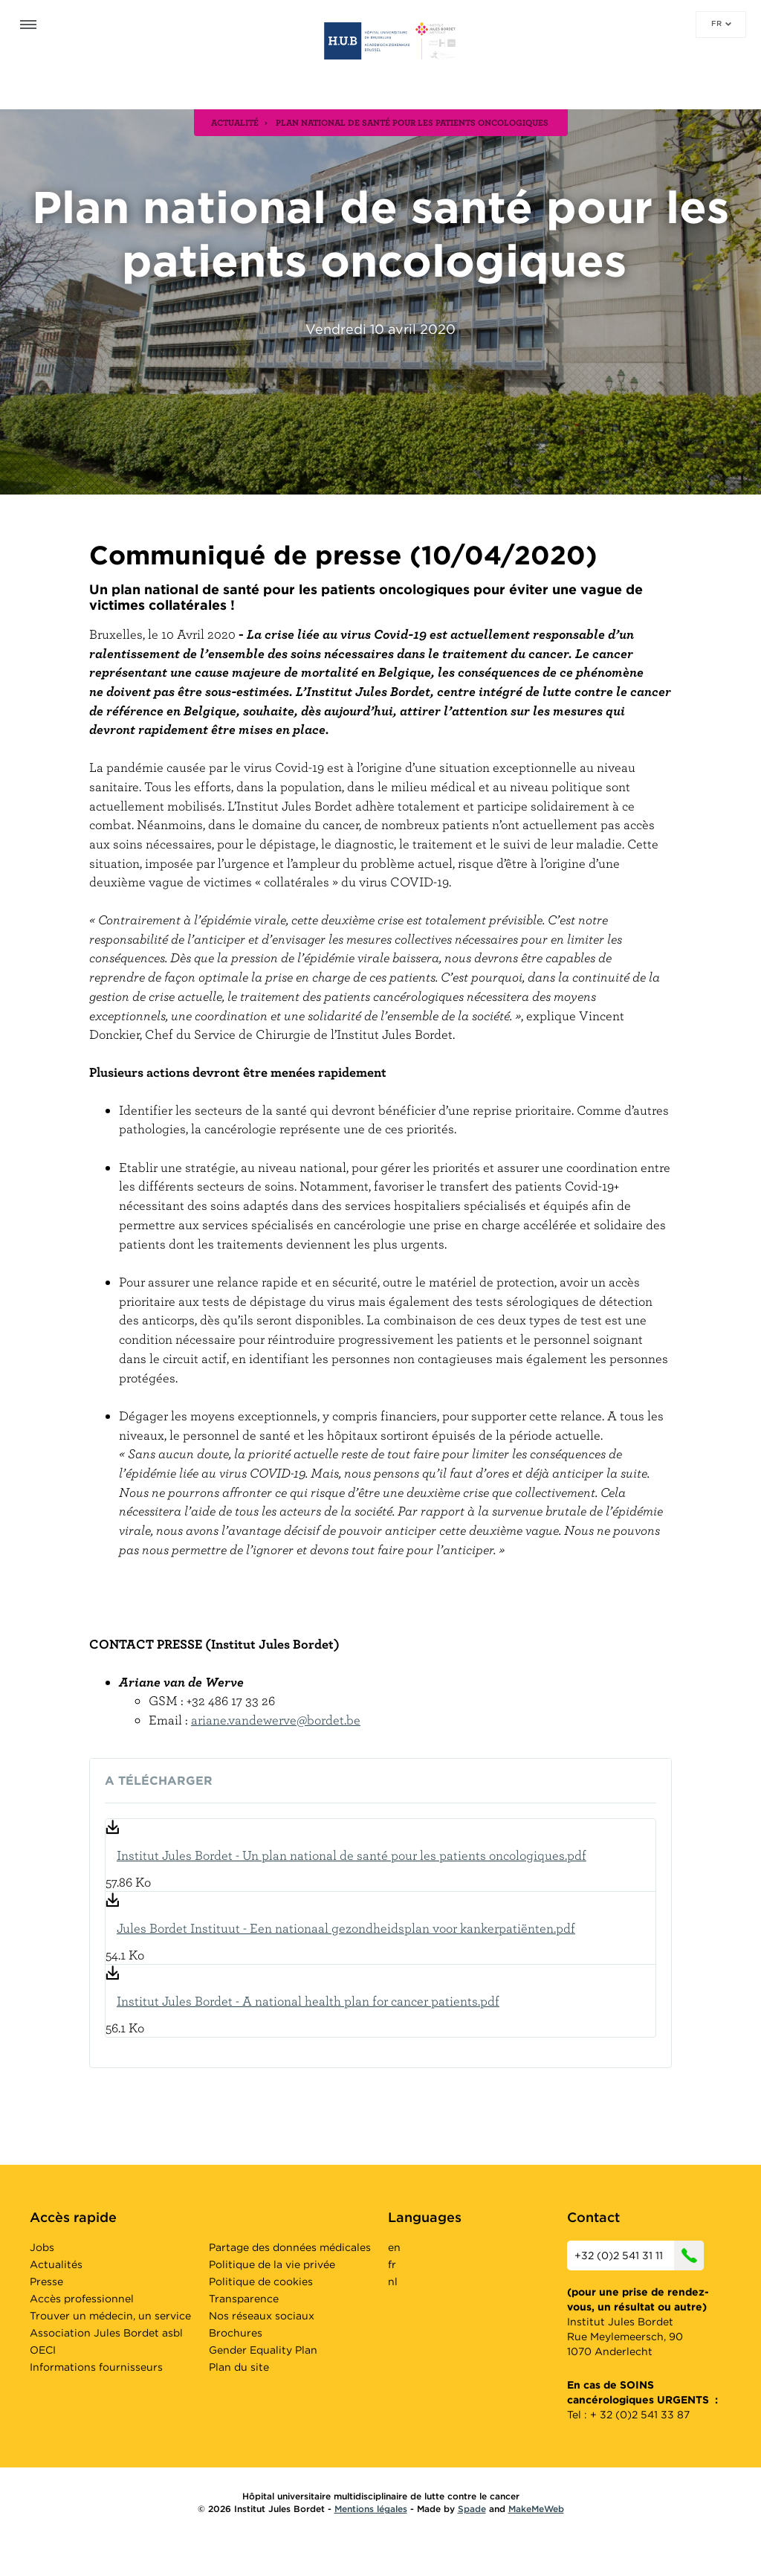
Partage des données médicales (290, 2247)
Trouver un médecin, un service (110, 2316)
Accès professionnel (82, 2299)
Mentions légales (370, 2508)
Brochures (235, 2333)
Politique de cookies (261, 2281)
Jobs (42, 2247)
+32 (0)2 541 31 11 (639, 2255)
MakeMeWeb (536, 2508)
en (394, 2247)
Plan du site (239, 2367)
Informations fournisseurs (96, 2367)
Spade (472, 2508)
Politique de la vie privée (272, 2264)
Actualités (56, 2264)
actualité (235, 122)
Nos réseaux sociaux (261, 2316)
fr (721, 23)
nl (393, 2281)
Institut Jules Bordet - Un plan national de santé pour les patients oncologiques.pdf (351, 1855)
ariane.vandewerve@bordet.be (275, 1719)
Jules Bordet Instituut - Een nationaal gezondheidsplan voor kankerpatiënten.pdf (346, 1928)
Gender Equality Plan (263, 2350)
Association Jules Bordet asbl (106, 2333)
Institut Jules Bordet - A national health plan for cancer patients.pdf (308, 2001)
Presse (46, 2281)
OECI (43, 2350)
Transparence (244, 2299)
